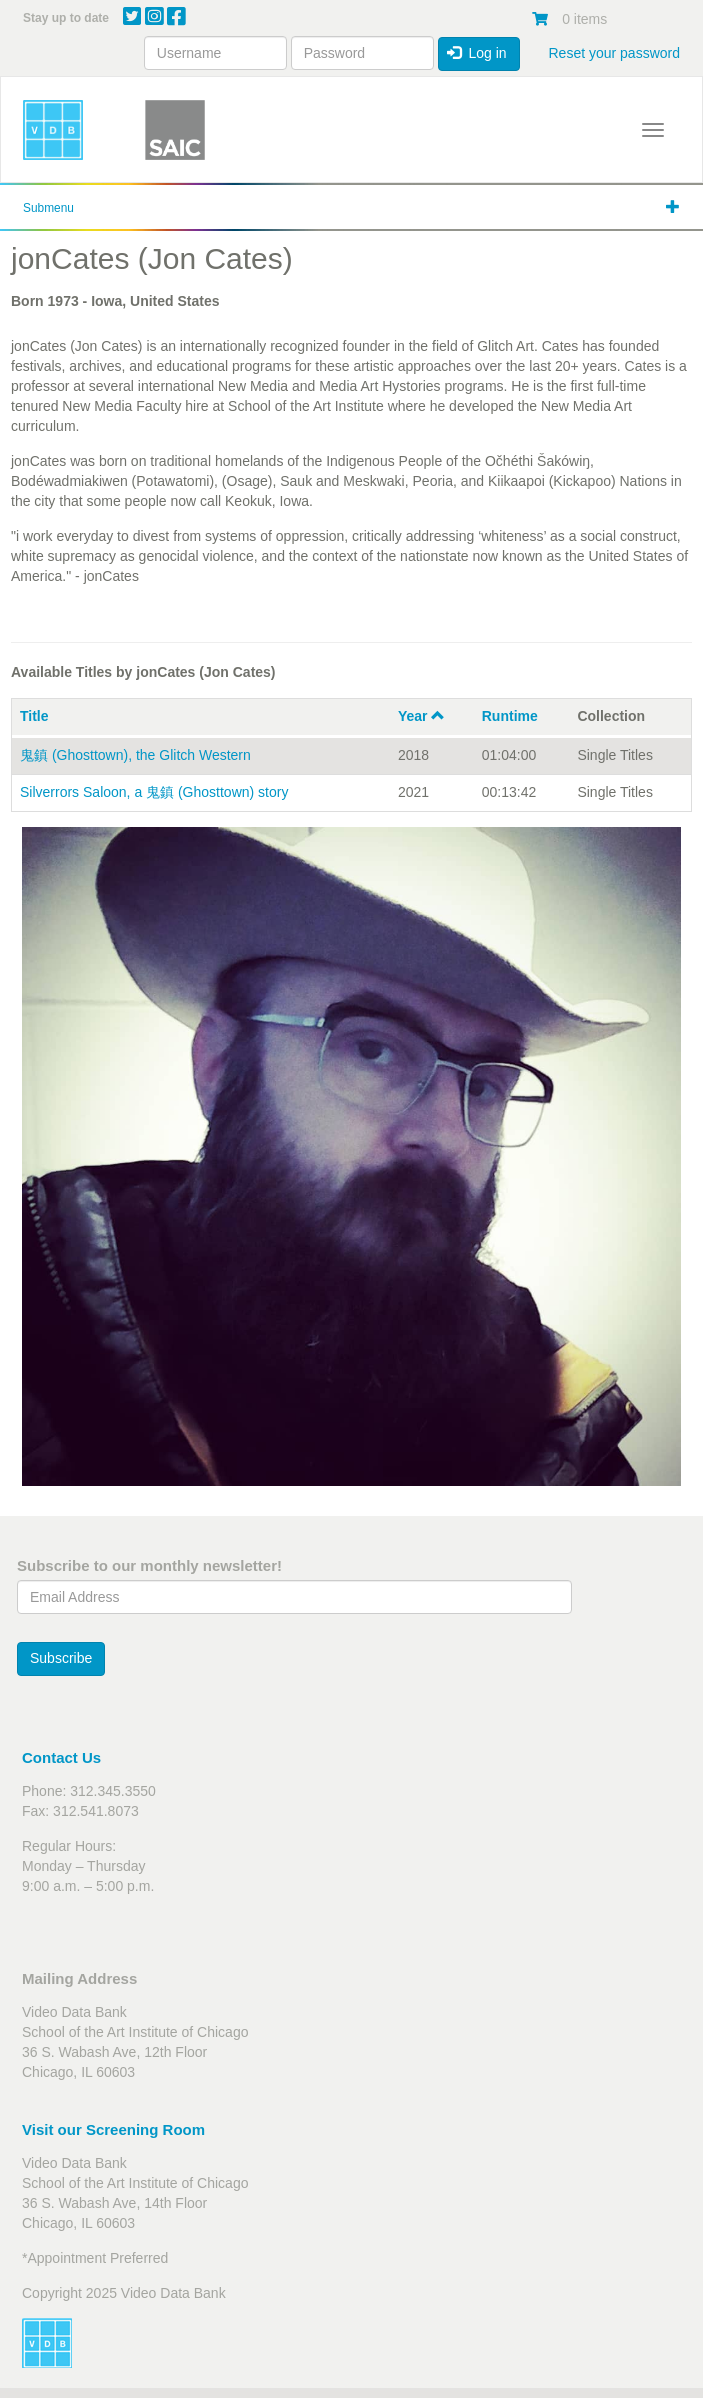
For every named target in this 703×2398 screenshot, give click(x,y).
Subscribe (61, 1658)
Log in (477, 53)
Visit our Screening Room (113, 2129)
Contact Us (61, 1757)
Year (421, 716)
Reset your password (614, 53)
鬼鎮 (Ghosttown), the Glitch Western (135, 755)
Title (34, 716)
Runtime (510, 716)
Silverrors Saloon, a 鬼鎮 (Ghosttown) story (154, 792)
